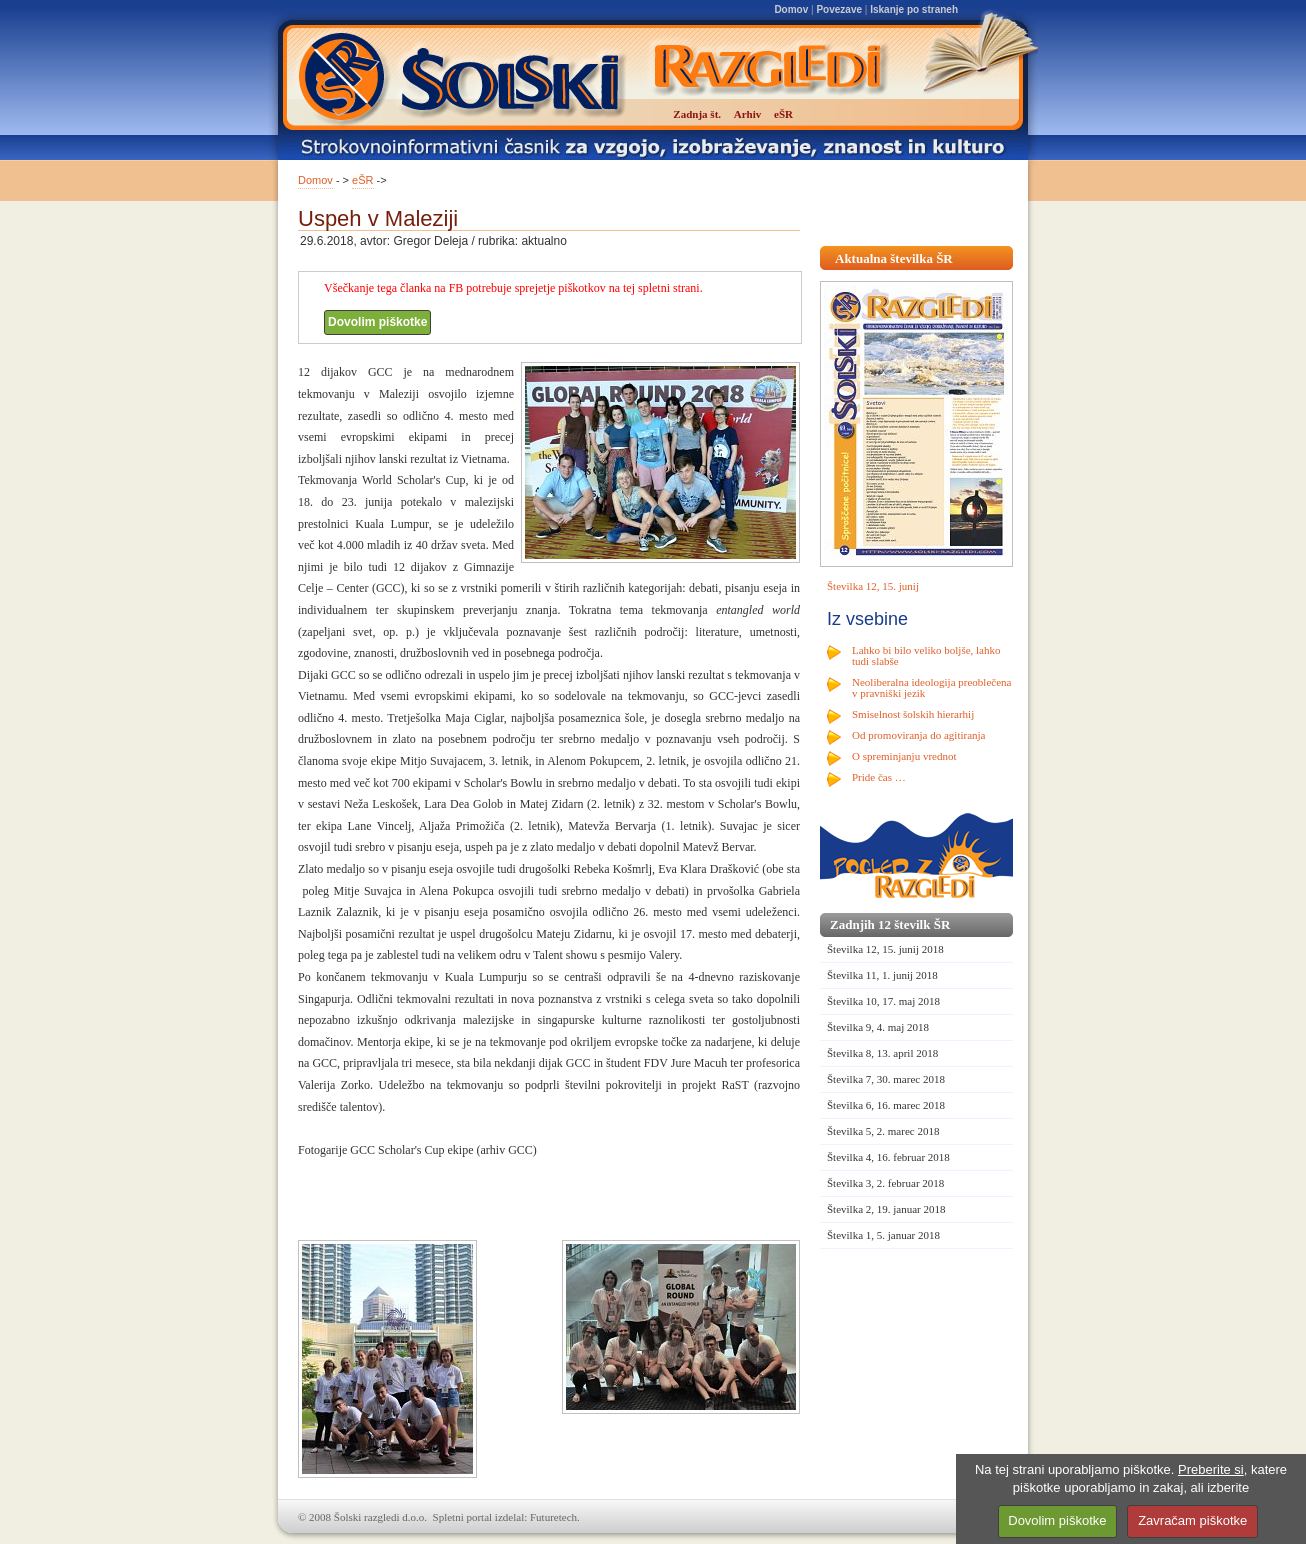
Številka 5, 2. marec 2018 (883, 1131)
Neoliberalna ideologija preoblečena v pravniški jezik (931, 687)
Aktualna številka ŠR (894, 258)
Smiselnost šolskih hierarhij (913, 714)
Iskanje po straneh (914, 9)
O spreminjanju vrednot (904, 756)
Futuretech (553, 1517)
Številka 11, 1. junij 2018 (882, 975)
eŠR (362, 180)
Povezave (839, 9)
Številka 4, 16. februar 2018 (888, 1157)
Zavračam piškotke (1192, 1520)
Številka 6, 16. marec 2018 (886, 1105)
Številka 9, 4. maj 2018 (878, 1027)
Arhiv (748, 114)
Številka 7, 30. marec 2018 (886, 1079)
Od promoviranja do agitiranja (919, 735)
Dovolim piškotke (377, 322)
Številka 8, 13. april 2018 (882, 1053)
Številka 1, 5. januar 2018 (883, 1235)
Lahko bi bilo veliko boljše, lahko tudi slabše (926, 655)
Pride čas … (879, 777)
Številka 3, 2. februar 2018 (885, 1183)
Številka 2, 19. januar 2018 (886, 1209)
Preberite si (1211, 1469)
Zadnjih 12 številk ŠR (890, 924)
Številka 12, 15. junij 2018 (885, 949)
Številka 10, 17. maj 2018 (883, 1001)
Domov (791, 9)
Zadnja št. (697, 114)
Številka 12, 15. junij (873, 586)
